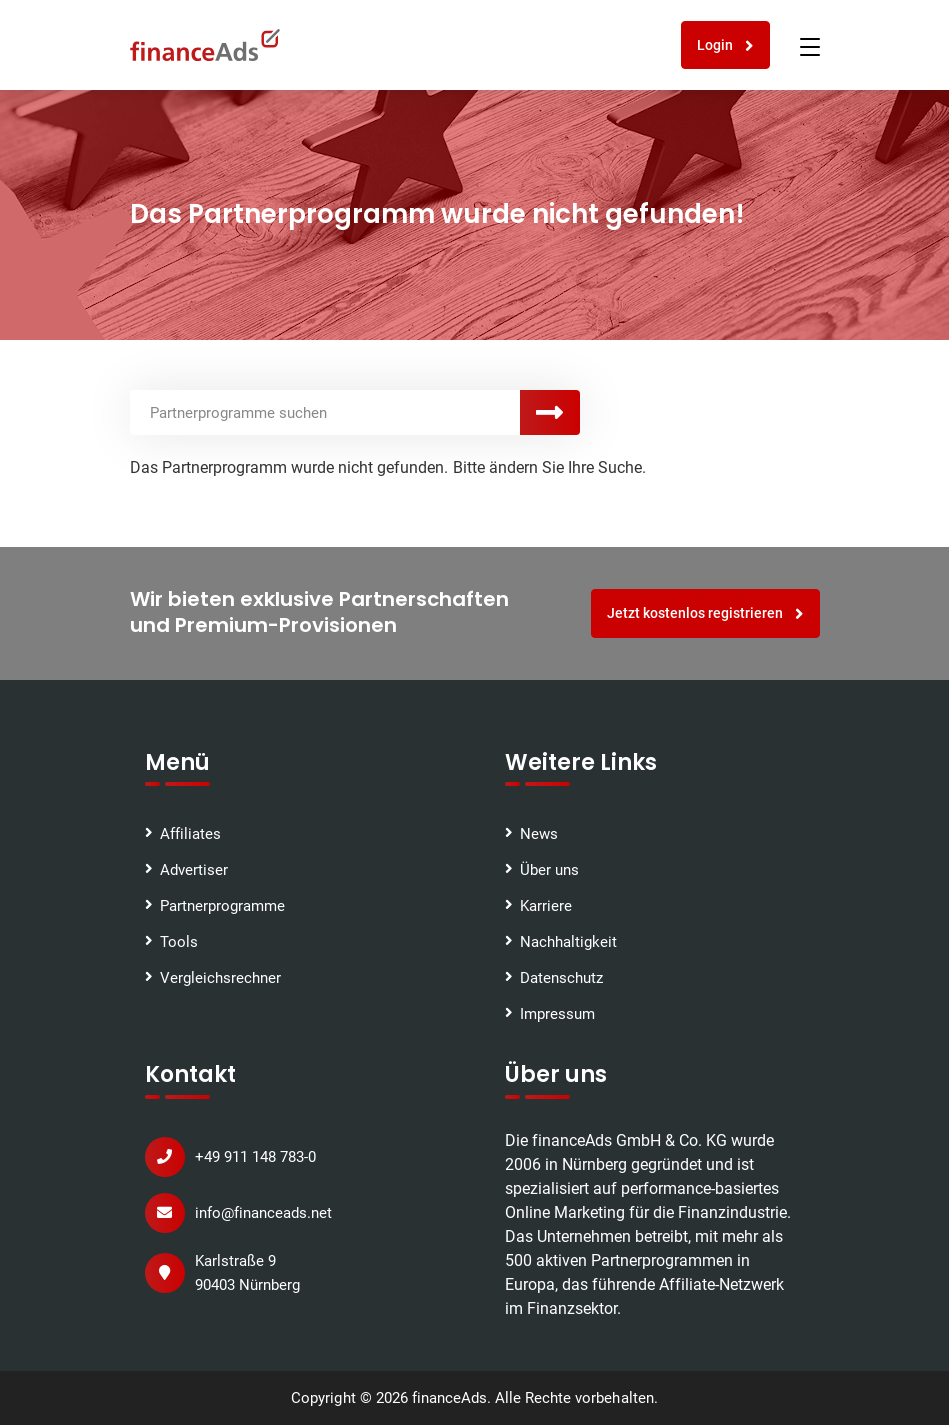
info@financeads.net (263, 1213)
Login (725, 45)
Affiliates (190, 834)
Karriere (546, 906)
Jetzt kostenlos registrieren (705, 613)
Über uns (549, 870)
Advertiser (194, 870)
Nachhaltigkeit (568, 942)
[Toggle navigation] (810, 47)
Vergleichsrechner (220, 978)
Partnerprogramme (222, 906)
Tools (179, 942)
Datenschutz (561, 978)
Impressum (557, 1014)
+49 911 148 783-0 (255, 1157)
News (539, 834)
